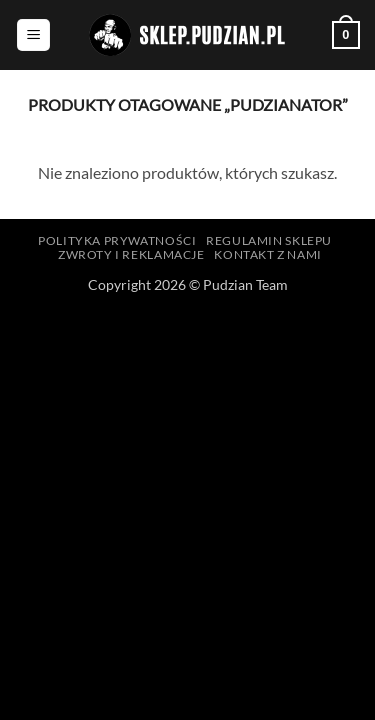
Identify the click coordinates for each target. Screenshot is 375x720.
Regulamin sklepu (269, 240)
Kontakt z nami (268, 254)
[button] (33, 35)
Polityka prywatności (117, 240)
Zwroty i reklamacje (131, 254)
